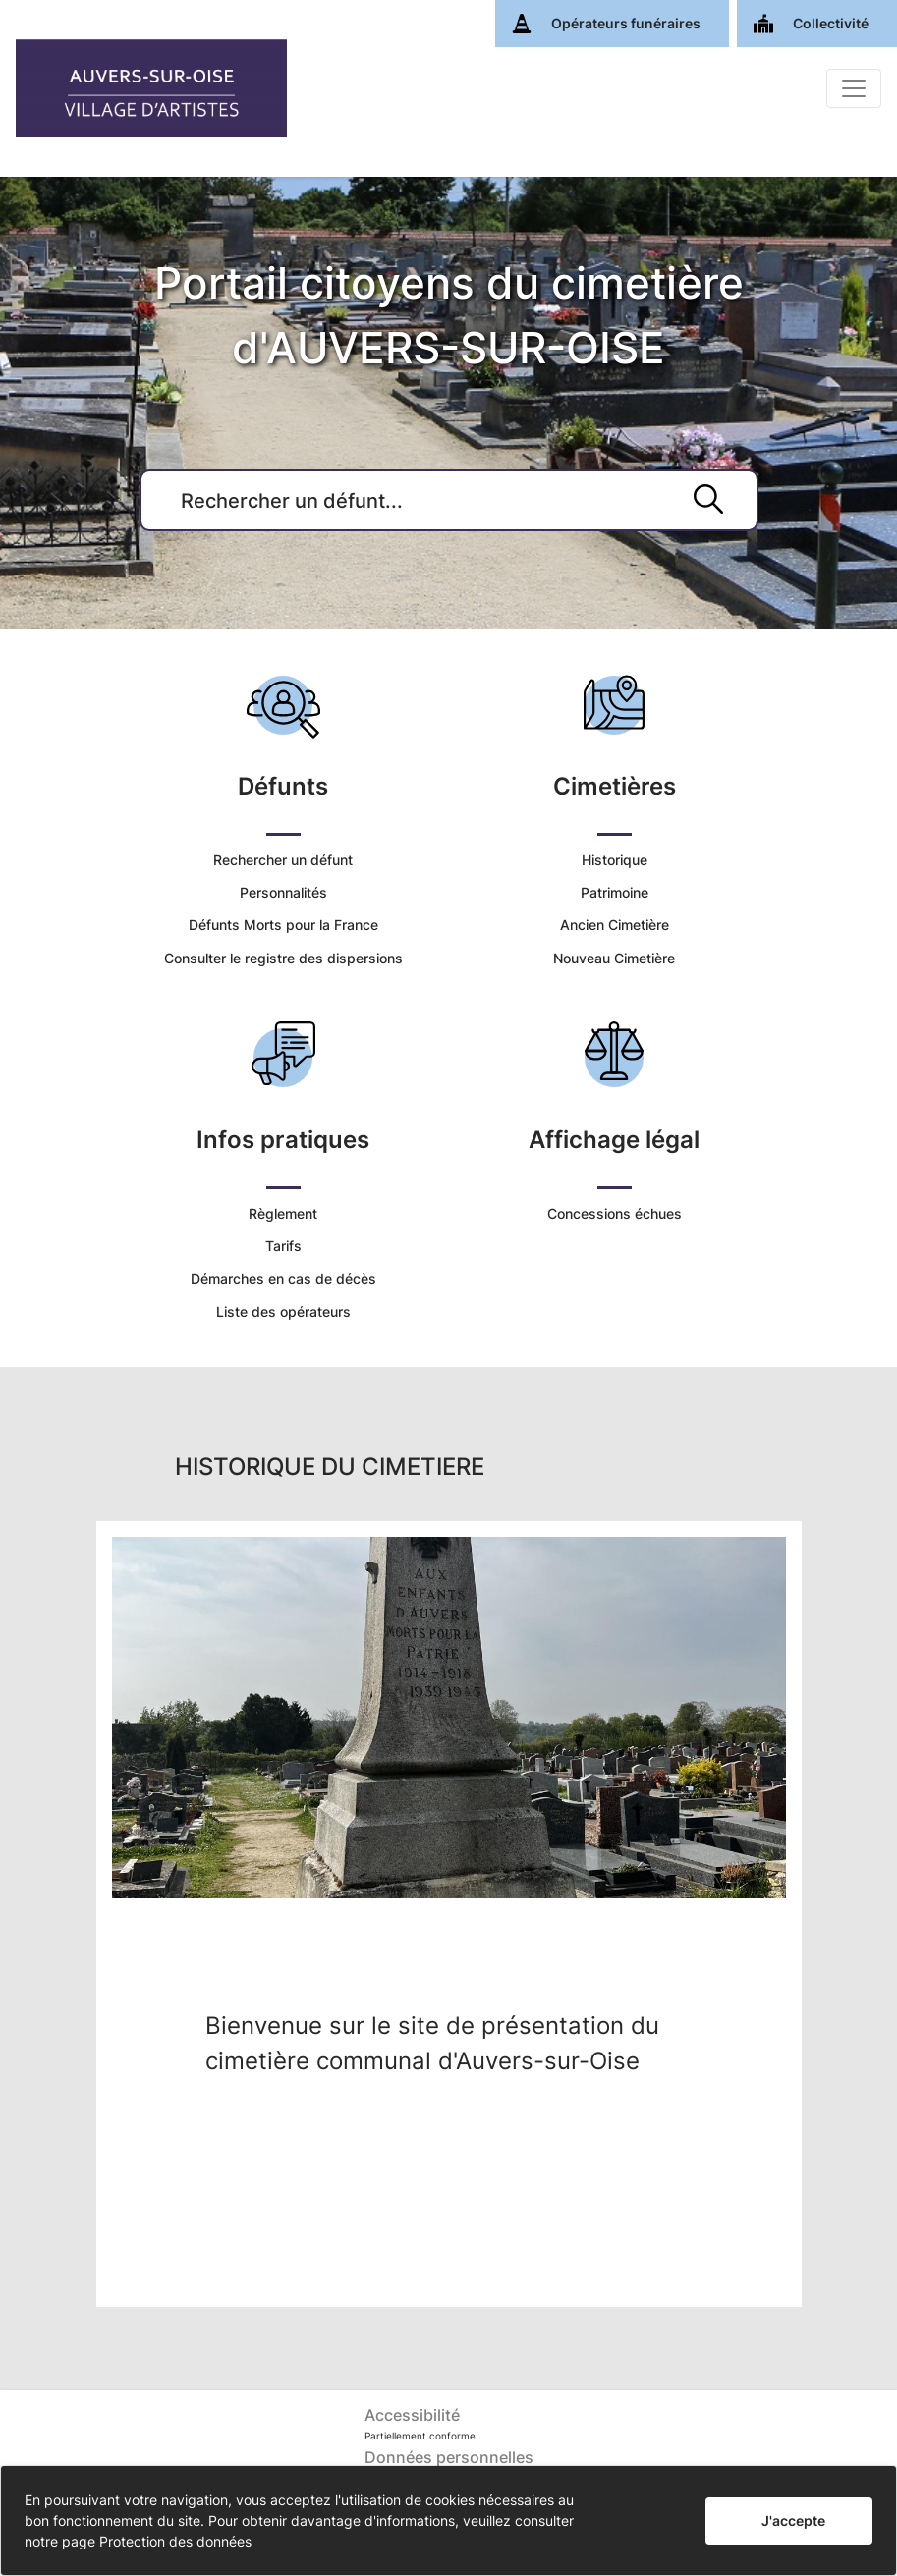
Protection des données (175, 2541)
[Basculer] (853, 88)
